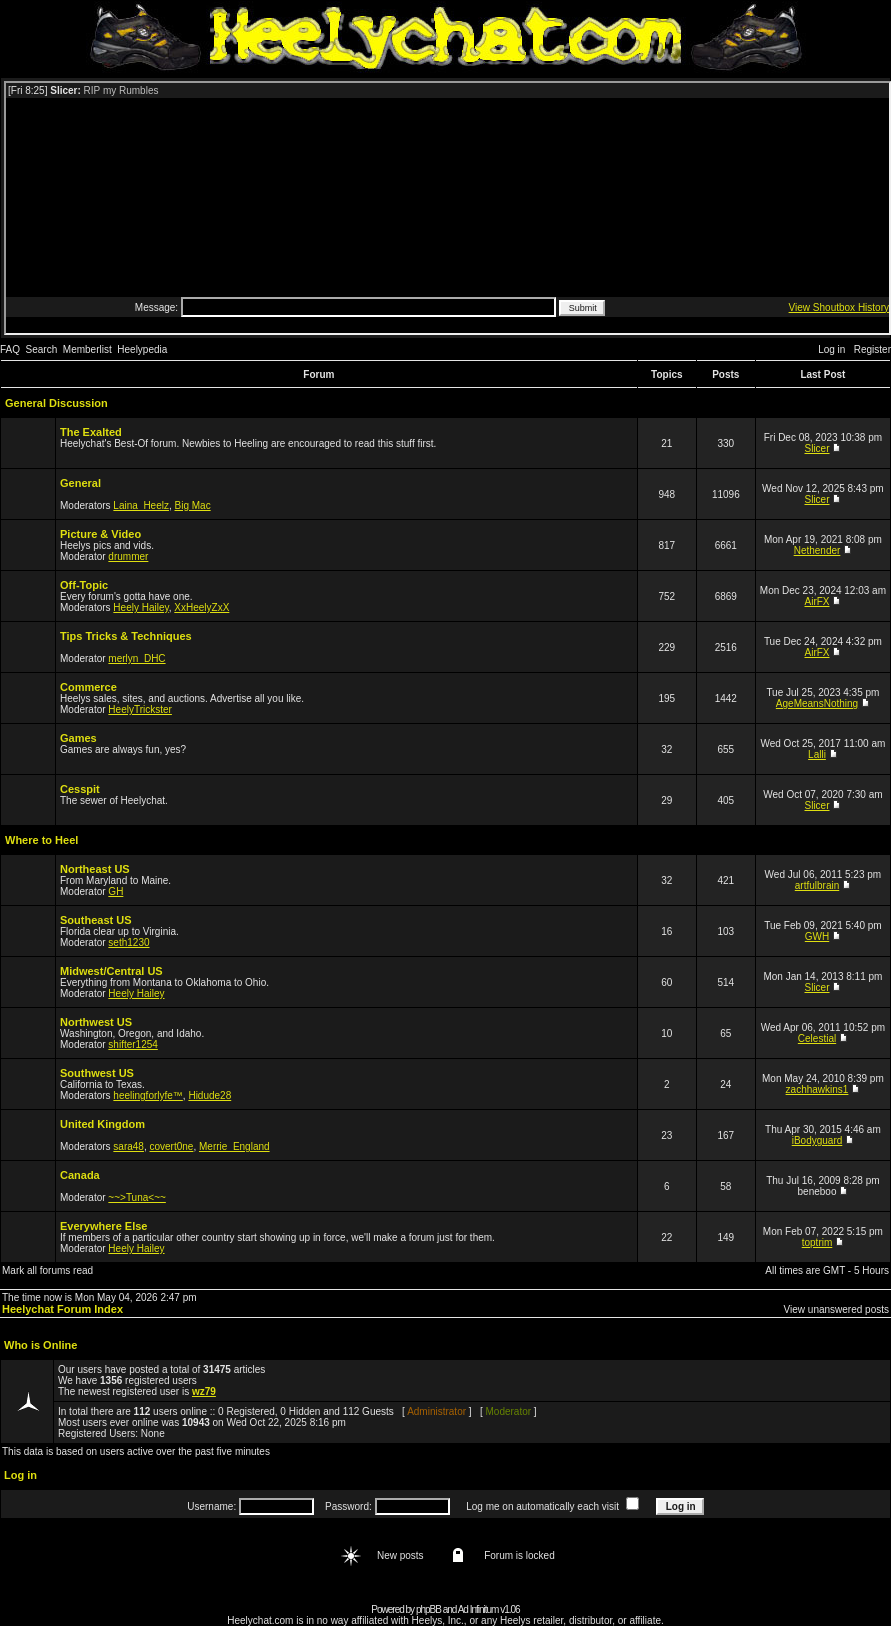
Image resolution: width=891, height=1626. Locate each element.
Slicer (817, 448)
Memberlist (87, 349)
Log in (831, 349)
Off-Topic (84, 585)
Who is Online (40, 1345)
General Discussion (56, 403)
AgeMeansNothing (817, 703)
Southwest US (97, 1073)
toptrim (817, 1242)
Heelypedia (142, 349)
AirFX (817, 601)
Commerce (88, 687)
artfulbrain (817, 885)
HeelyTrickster (140, 709)
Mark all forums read (47, 1270)
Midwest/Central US (111, 971)
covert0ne (172, 1146)
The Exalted (91, 432)
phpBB (428, 1609)
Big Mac (193, 505)
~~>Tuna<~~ (136, 1197)
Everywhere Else (103, 1226)
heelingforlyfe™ (147, 1095)
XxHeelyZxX (201, 607)
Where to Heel (41, 840)
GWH (817, 936)
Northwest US (96, 1022)
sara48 (128, 1146)
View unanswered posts (836, 1309)
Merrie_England (234, 1146)
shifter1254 (132, 1044)
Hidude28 (209, 1095)
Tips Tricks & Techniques (126, 636)
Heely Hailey (140, 607)
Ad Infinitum (478, 1609)
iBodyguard (817, 1140)
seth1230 (128, 942)
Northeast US (95, 869)
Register (872, 349)
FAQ (10, 349)
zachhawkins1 (817, 1089)
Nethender (817, 550)
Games (78, 738)
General (80, 483)
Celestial (817, 1038)
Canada (80, 1175)
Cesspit (80, 789)
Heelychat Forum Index (62, 1309)
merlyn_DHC (136, 658)
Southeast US (96, 920)
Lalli (817, 754)
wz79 (204, 1391)
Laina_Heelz (141, 505)
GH (115, 891)
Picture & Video (100, 534)
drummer (128, 556)
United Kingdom (102, 1124)
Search (42, 349)
